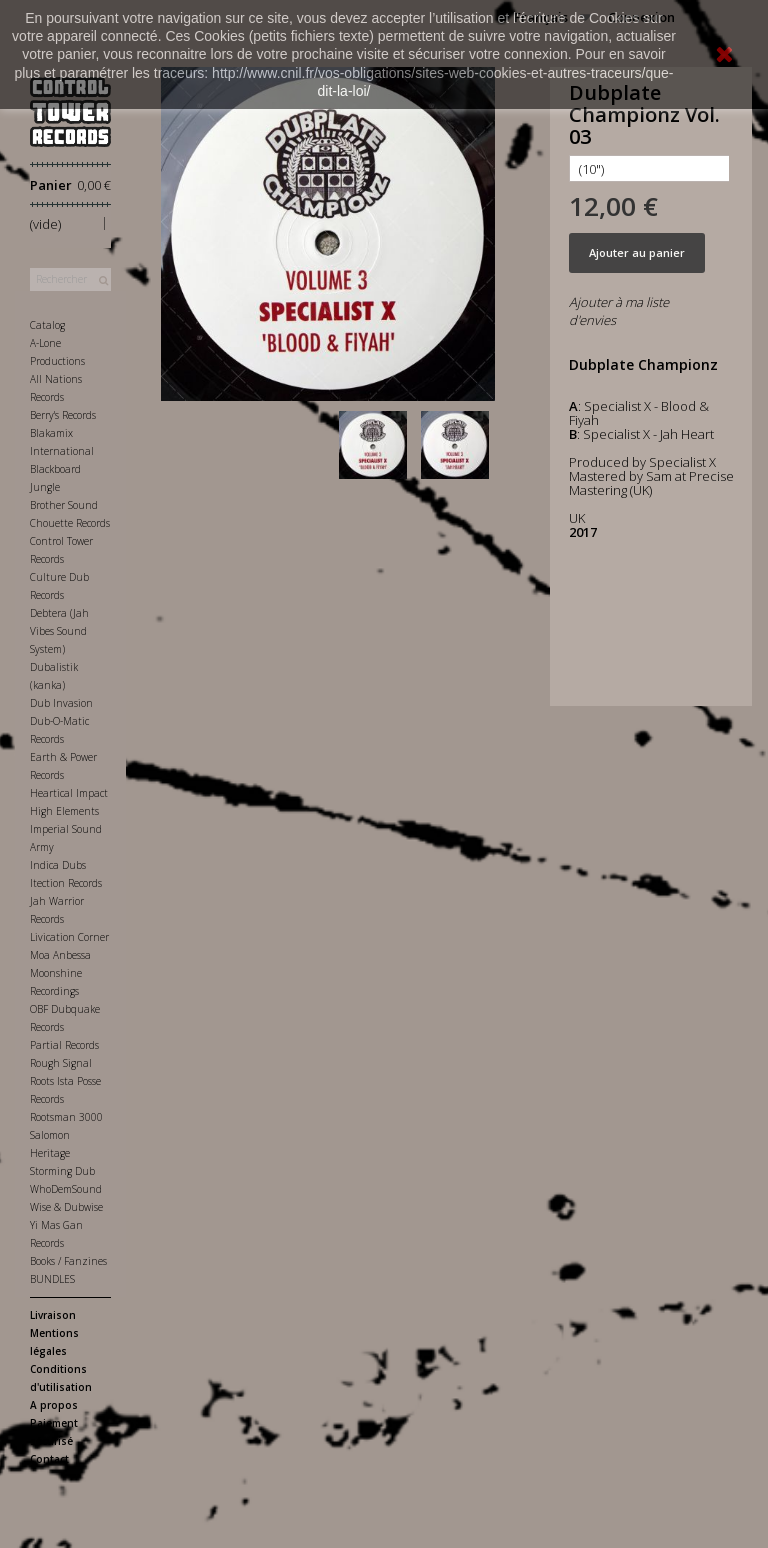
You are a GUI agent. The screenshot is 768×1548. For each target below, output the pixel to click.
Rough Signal (61, 1063)
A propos (54, 1405)
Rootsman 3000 (66, 1117)
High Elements (64, 811)
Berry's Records (63, 415)
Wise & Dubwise (66, 1207)
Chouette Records (70, 523)
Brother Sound (64, 505)
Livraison (53, 1315)
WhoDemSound (66, 1189)
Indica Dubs (58, 865)
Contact (49, 1459)
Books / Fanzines (68, 1261)
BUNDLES (52, 1279)
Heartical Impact (69, 793)
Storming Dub (62, 1171)
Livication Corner (69, 937)
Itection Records (66, 883)
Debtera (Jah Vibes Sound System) (59, 631)
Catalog (47, 325)
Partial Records (64, 1045)
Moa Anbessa (60, 955)
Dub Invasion (61, 703)
